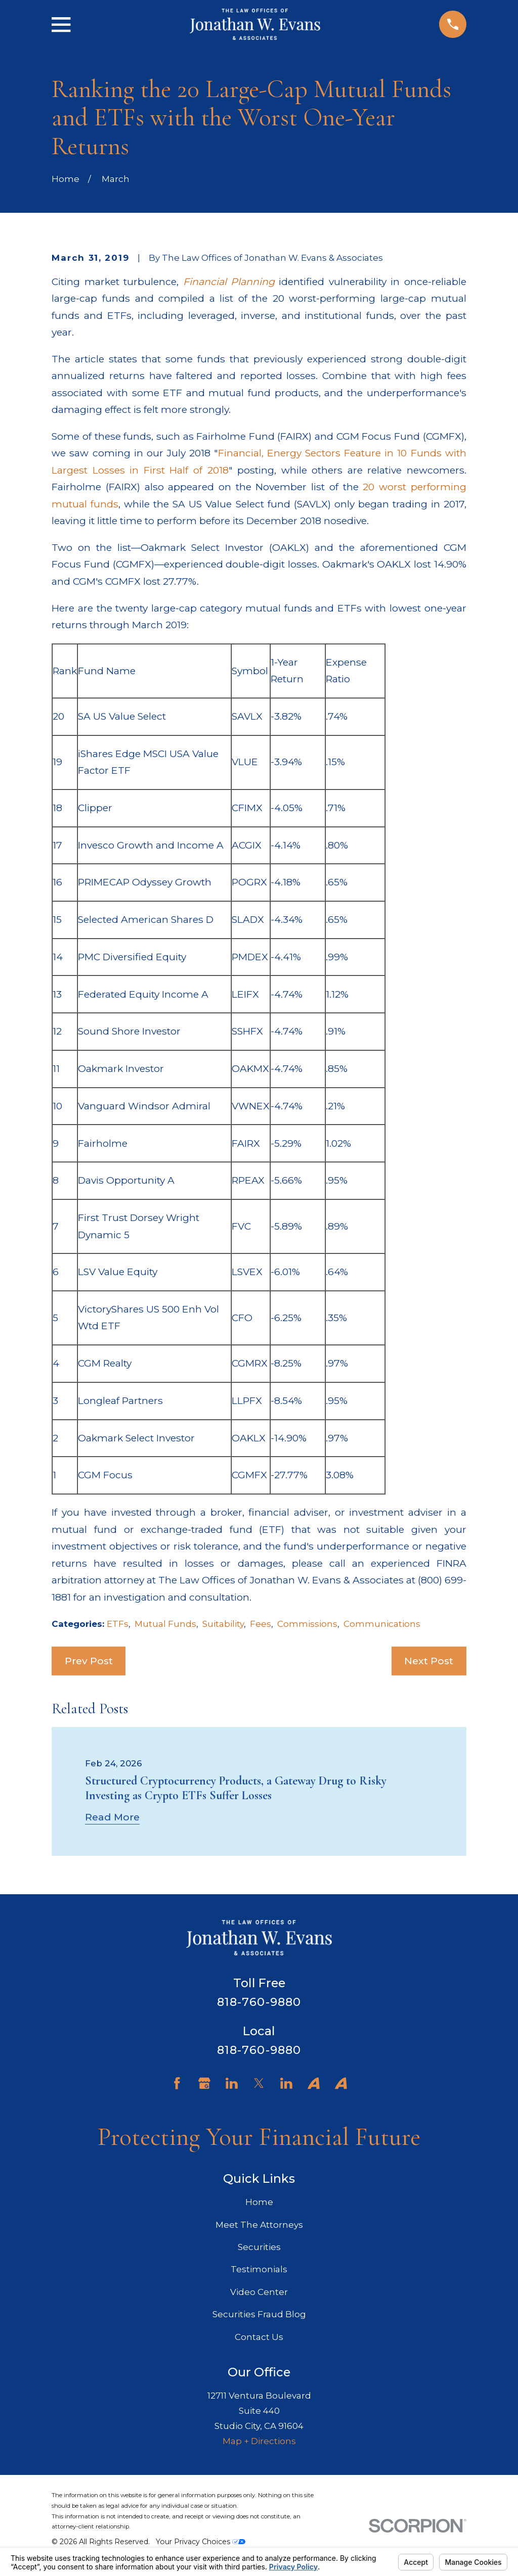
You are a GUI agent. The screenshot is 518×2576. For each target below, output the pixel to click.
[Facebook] (177, 2083)
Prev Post (89, 1661)
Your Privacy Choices (200, 2541)
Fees (260, 1624)
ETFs (117, 1624)
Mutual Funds (165, 1624)
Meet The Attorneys (259, 2225)
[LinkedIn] (232, 2083)
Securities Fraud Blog (259, 2314)
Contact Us (259, 2337)
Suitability (223, 1624)
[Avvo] (314, 2083)
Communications (381, 1624)
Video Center (259, 2292)
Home (259, 2202)
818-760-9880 (259, 2002)
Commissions (307, 1624)
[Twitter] (259, 2083)
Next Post (428, 1661)
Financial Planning (229, 281)
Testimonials (259, 2269)
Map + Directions (259, 2441)
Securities (259, 2247)
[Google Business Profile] (204, 2083)
